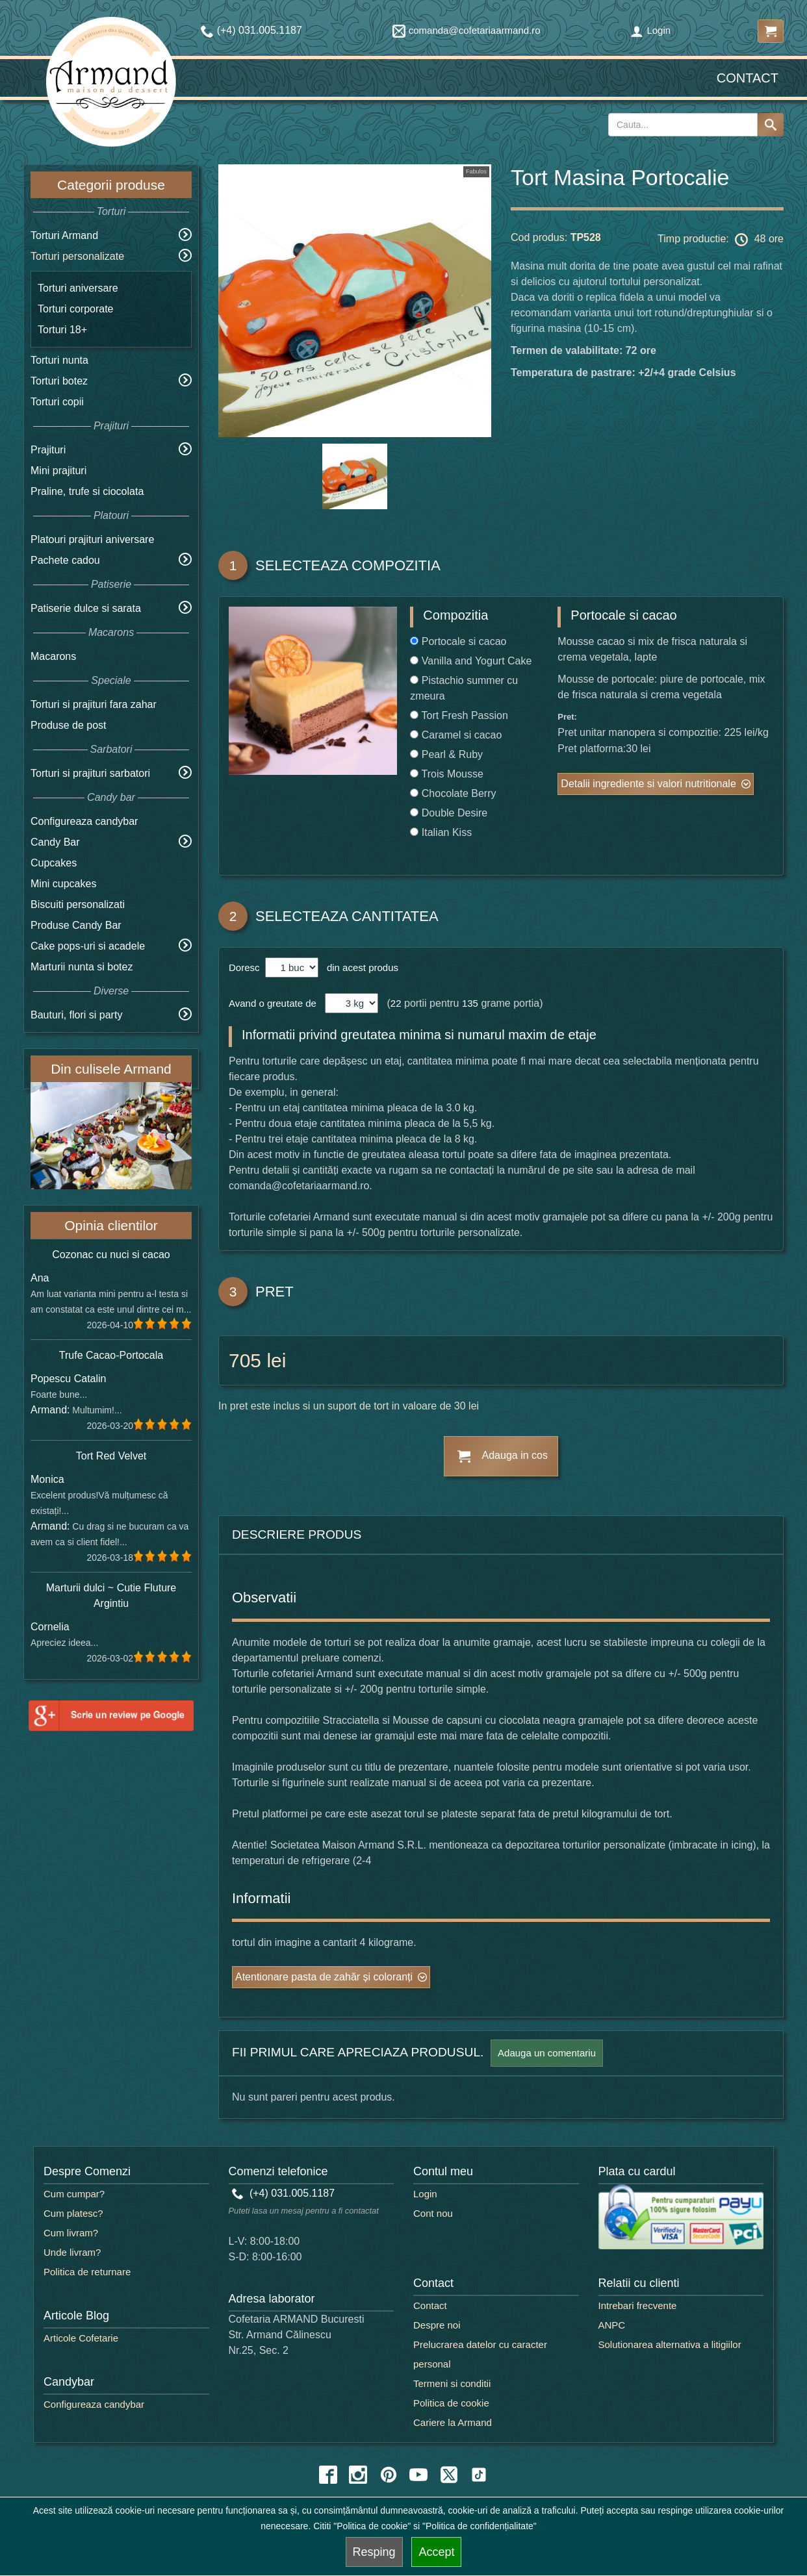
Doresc (246, 967)
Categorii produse (111, 184)
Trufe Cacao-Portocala (111, 1355)
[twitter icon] (449, 2474)
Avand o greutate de (272, 1003)
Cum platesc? (73, 2213)
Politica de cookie (451, 2402)
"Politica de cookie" (372, 2526)
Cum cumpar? (74, 2193)
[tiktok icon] (479, 2474)
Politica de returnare (87, 2271)
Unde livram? (72, 2252)
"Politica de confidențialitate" (479, 2526)
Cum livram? (71, 2232)
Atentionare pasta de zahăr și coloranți (324, 1976)
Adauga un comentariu (547, 2052)
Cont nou (433, 2213)
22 (396, 1003)
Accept (436, 2551)
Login (650, 30)
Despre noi (437, 2324)
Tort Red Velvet (111, 1455)
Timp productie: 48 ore (721, 239)
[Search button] (771, 124)
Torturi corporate (76, 308)
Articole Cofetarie (81, 2337)
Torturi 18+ (62, 329)
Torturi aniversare (78, 288)
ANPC (612, 2324)
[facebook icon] (328, 2474)
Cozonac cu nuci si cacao (111, 1254)
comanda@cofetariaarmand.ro (466, 30)
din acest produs (360, 967)
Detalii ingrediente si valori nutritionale (648, 783)
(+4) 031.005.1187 (283, 2193)
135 (470, 1003)
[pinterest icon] (388, 2474)
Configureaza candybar (84, 821)
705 (245, 1360)
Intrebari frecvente (637, 2305)
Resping (374, 2551)
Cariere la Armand (452, 2422)
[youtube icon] (418, 2474)
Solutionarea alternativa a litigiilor (669, 2344)
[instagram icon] (358, 2474)
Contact (747, 78)
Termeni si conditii (452, 2383)
